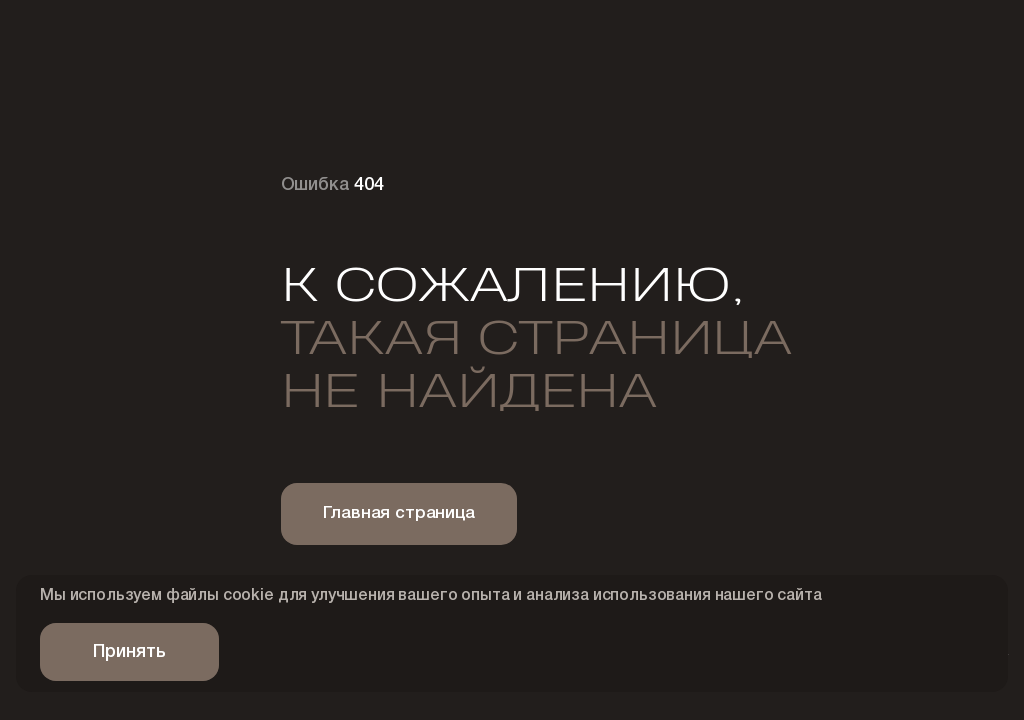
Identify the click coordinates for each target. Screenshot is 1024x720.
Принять (129, 652)
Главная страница (399, 513)
